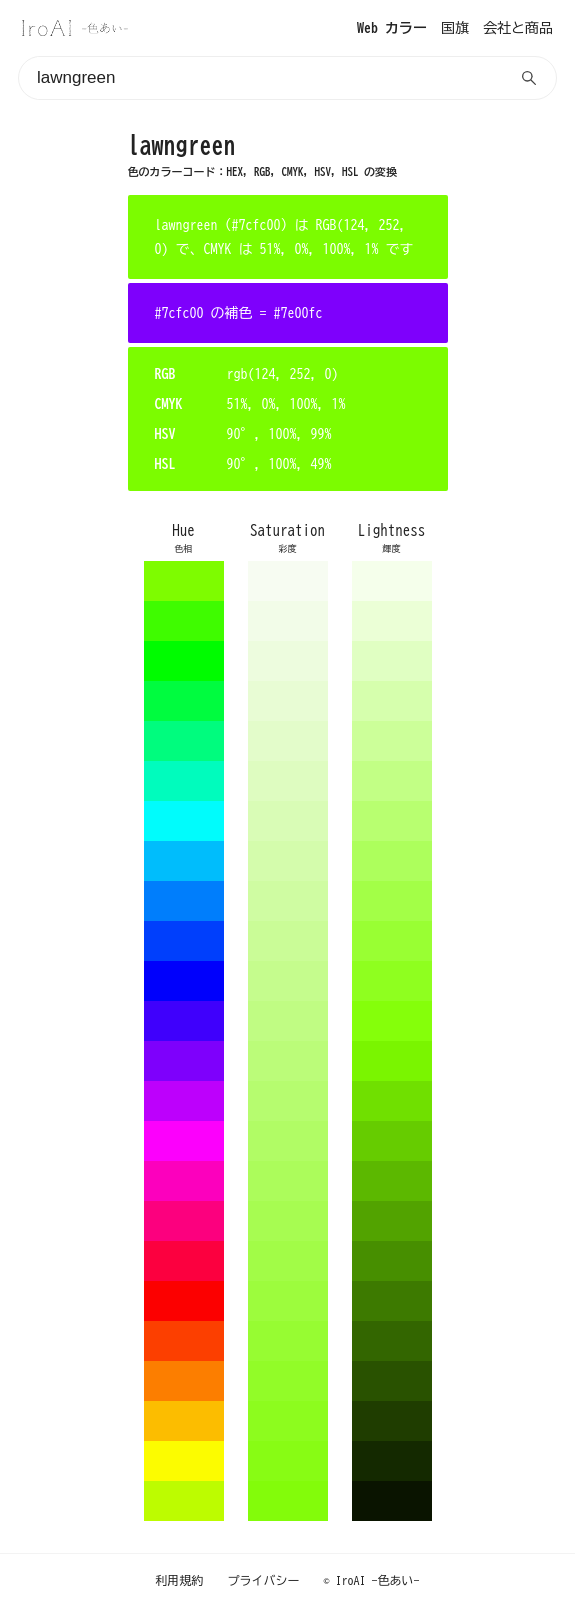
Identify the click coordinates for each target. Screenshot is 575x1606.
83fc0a (288, 1501)
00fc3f (184, 701)
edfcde (288, 661)
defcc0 (288, 781)
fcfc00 (184, 1461)
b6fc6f (288, 1101)
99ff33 (392, 941)
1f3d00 (392, 1421)
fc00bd (184, 1181)
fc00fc (184, 1141)
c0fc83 (288, 1021)
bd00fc (184, 1101)
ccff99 (392, 741)
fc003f (184, 1261)
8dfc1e (288, 1421)
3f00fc (184, 1021)
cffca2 (288, 901)
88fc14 (288, 1461)
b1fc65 (288, 1141)
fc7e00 (184, 1381)
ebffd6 (392, 621)
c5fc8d (288, 981)
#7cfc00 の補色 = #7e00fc (239, 313)
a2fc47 (288, 1261)
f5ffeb (392, 581)
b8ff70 (392, 821)
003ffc (184, 941)
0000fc (184, 981)
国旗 (455, 28)
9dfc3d (288, 1301)
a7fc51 (288, 1221)
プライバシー (264, 1580)
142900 (392, 1461)
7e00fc (184, 1061)
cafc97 (288, 941)
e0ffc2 (392, 661)
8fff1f (392, 981)
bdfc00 (184, 1501)
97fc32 (288, 1341)
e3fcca (288, 741)
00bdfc (184, 861)
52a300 (392, 1221)
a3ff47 (392, 901)
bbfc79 (288, 1061)
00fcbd (184, 781)
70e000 (392, 1101)
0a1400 (392, 1501)
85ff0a (392, 1021)
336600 (392, 1341)
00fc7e (184, 741)
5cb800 (392, 1181)
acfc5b (288, 1181)
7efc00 (184, 581)
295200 (392, 1381)
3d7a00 (392, 1301)
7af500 (392, 1061)
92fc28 (288, 1381)
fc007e (184, 1221)
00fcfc (184, 821)
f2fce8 (288, 621)
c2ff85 (392, 781)
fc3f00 (184, 1341)
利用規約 (180, 1580)
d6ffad (392, 701)
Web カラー (392, 28)
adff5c (392, 861)
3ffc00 (184, 621)
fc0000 (184, 1301)
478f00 (392, 1261)
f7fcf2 (288, 581)
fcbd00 (184, 1421)
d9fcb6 (288, 821)
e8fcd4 (288, 701)
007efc (184, 901)
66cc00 (392, 1141)
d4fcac (288, 861)
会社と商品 (518, 28)
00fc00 (184, 661)
